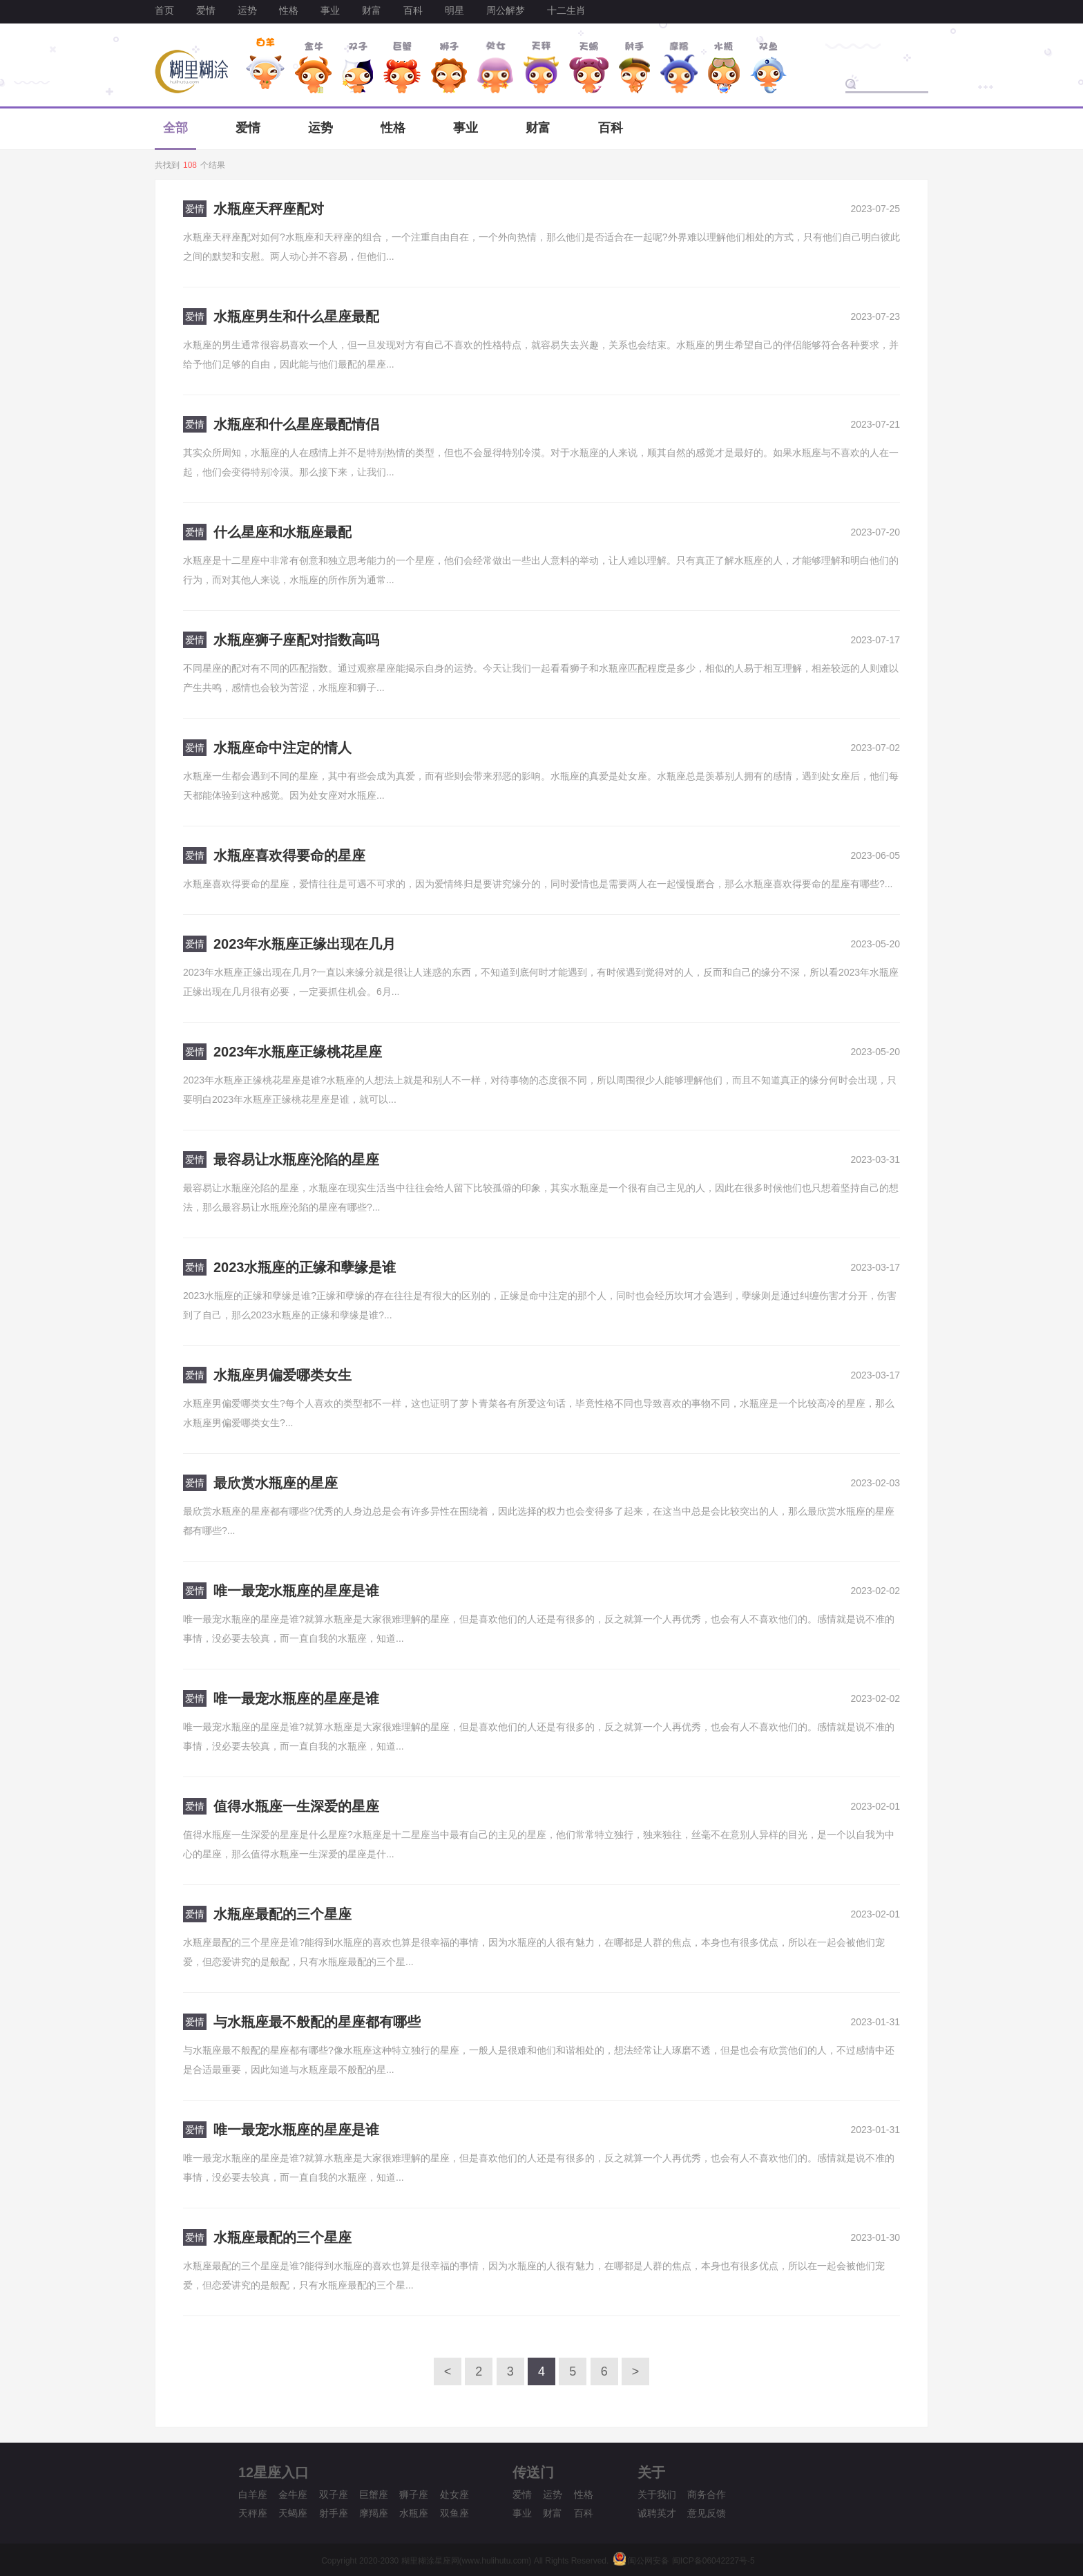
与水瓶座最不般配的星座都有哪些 (317, 2021)
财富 (371, 10)
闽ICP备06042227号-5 (713, 2561)
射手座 (333, 2513)
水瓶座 (413, 2513)
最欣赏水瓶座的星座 (275, 1482)
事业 (330, 10)
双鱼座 (454, 2513)
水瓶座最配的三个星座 (282, 1914)
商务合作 (706, 2494)
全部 (175, 128)
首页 (164, 10)
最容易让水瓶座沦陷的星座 (296, 1159)
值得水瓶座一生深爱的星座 (296, 1806)
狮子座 (413, 2494)
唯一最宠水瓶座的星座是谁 (296, 1590)
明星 (454, 10)
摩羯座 (373, 2513)
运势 (247, 10)
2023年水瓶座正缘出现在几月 (304, 943)
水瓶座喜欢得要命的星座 (289, 855)
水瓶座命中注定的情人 (282, 747)
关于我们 (657, 2494)
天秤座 (252, 2513)
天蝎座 (292, 2513)
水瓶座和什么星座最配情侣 (296, 424)
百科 (413, 10)
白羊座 (252, 2494)
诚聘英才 (657, 2513)
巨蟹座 (373, 2494)
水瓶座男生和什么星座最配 (296, 316)
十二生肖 (566, 10)
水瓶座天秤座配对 (268, 208)
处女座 (454, 2494)
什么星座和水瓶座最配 (282, 532)
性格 (288, 10)
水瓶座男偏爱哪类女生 (282, 1375)
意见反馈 (706, 2513)
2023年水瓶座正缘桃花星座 (298, 1051)
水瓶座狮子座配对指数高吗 (296, 639)
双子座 (333, 2494)
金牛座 (292, 2494)
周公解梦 (505, 10)
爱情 (205, 10)
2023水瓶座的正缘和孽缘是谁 (304, 1267)
